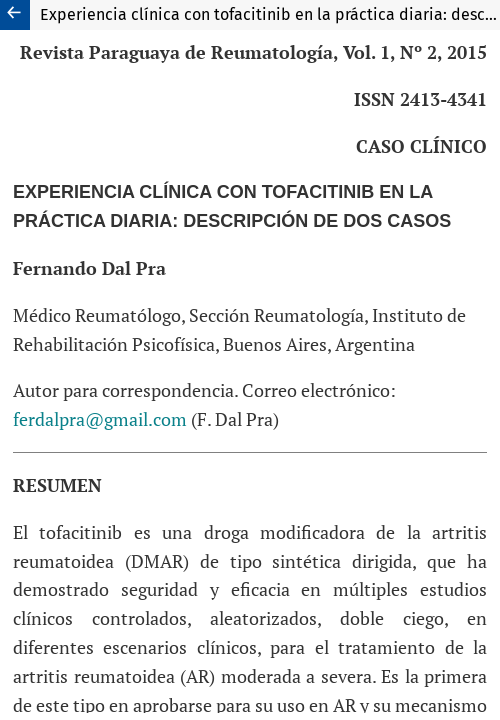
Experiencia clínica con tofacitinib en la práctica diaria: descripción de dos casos (270, 14)
